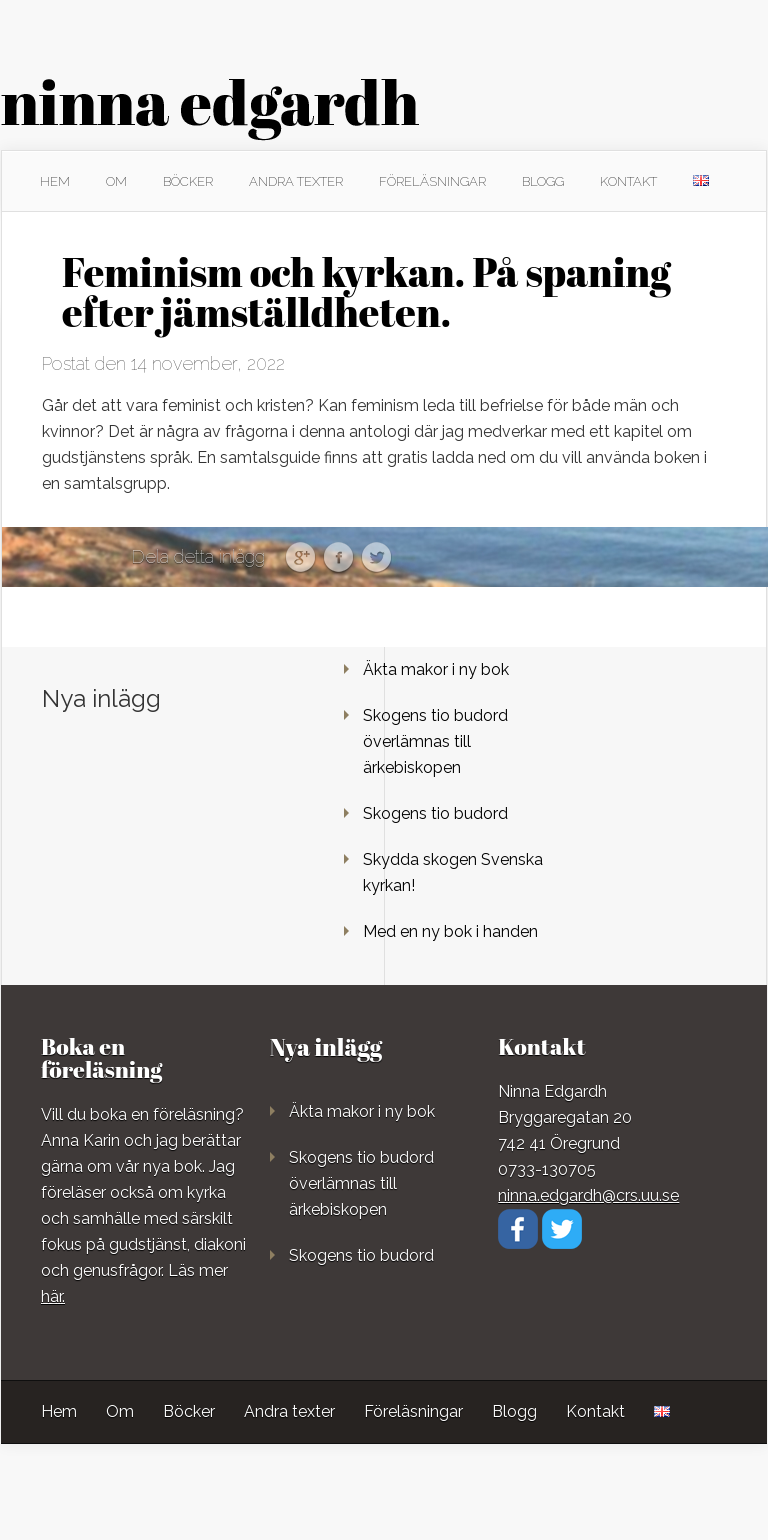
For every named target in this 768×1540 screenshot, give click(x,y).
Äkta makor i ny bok (436, 669)
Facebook (338, 558)
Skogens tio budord (435, 813)
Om (116, 181)
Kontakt (628, 181)
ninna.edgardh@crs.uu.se (588, 1195)
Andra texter (296, 181)
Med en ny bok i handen (450, 931)
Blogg (543, 181)
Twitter (376, 558)
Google (300, 558)
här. (53, 1296)
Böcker (188, 181)
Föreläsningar (432, 181)
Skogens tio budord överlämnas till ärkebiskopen (435, 741)
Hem (55, 181)
